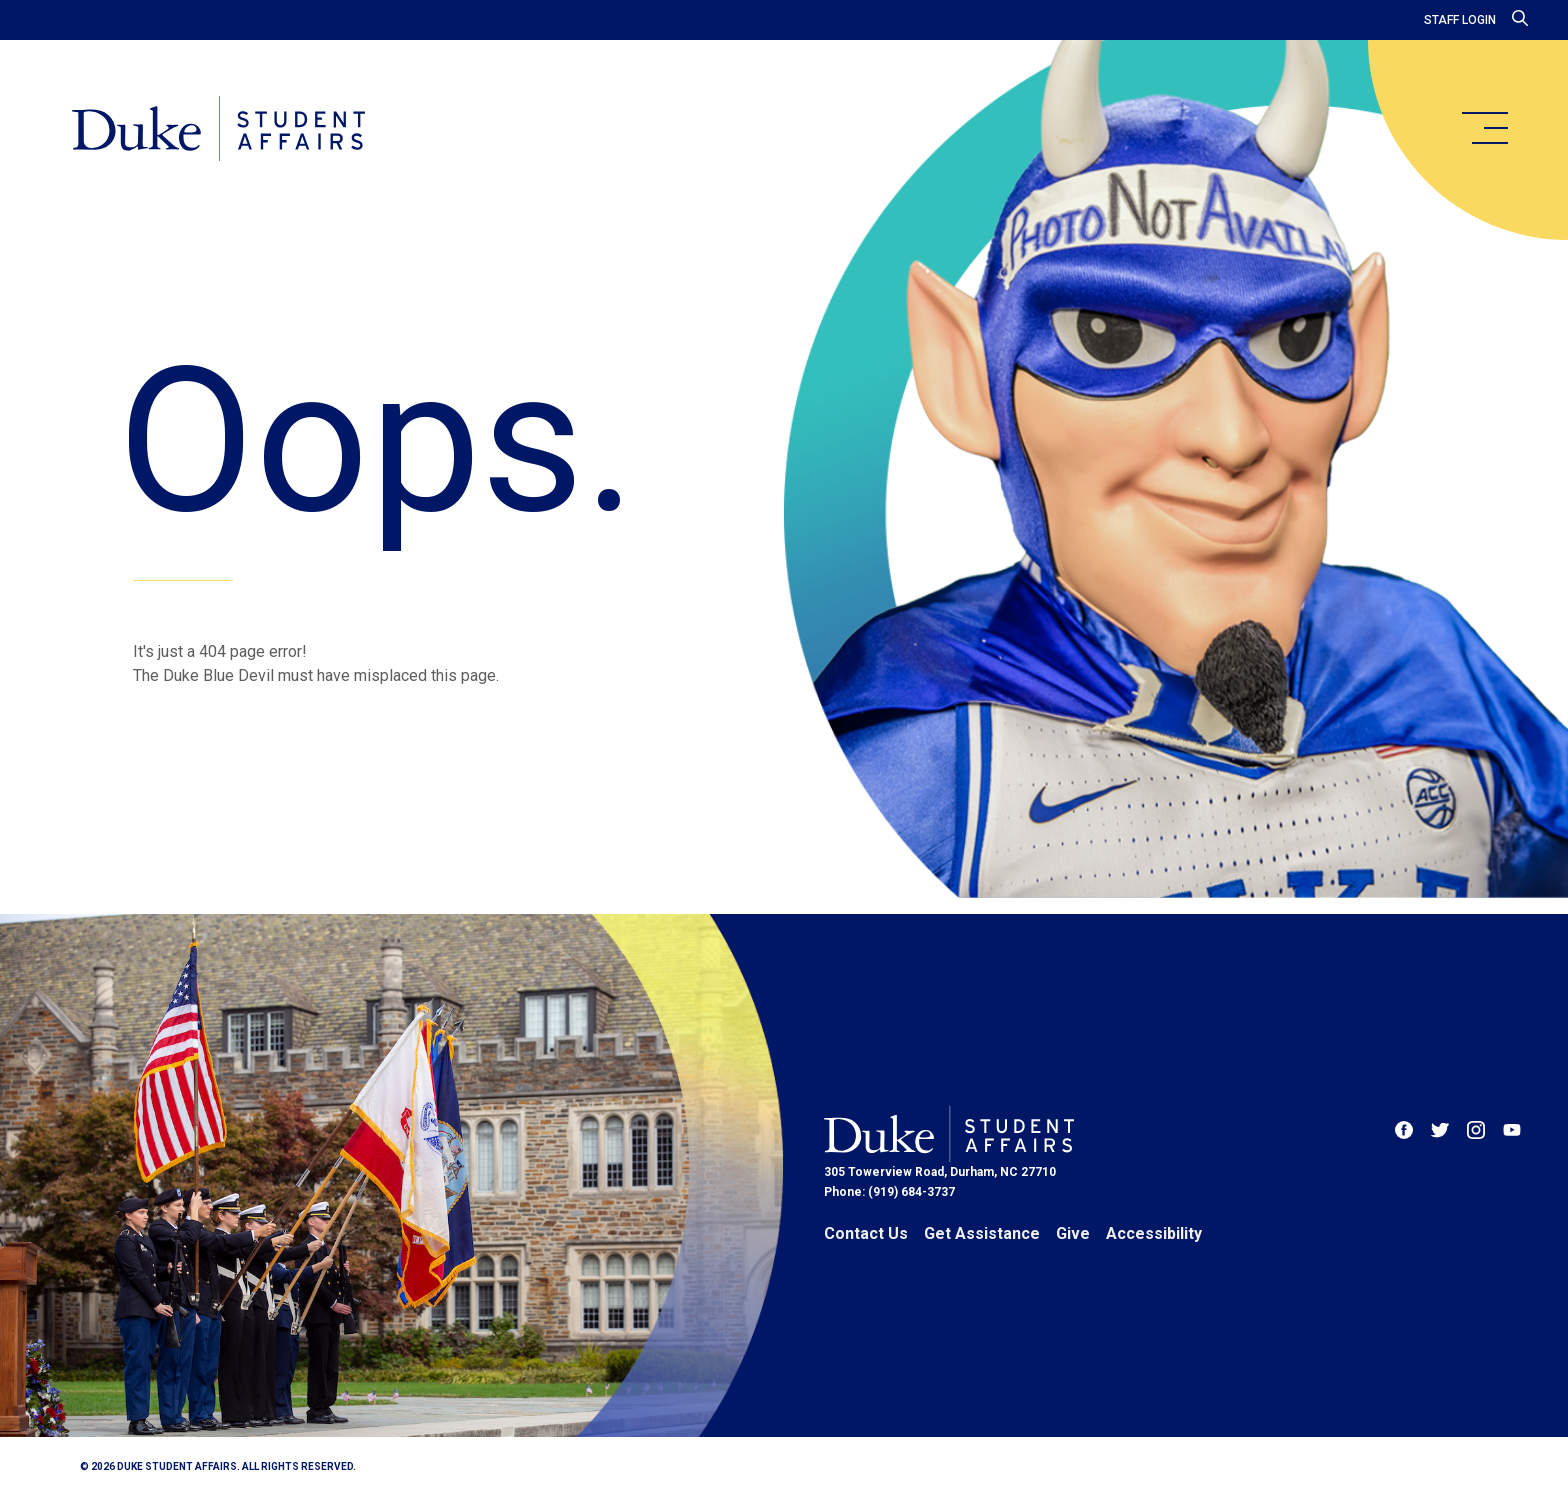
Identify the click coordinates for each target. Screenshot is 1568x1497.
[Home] (218, 130)
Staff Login (1460, 20)
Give (1073, 1233)
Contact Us (866, 1233)
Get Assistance (982, 1233)
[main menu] (1484, 128)
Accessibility (1154, 1233)
